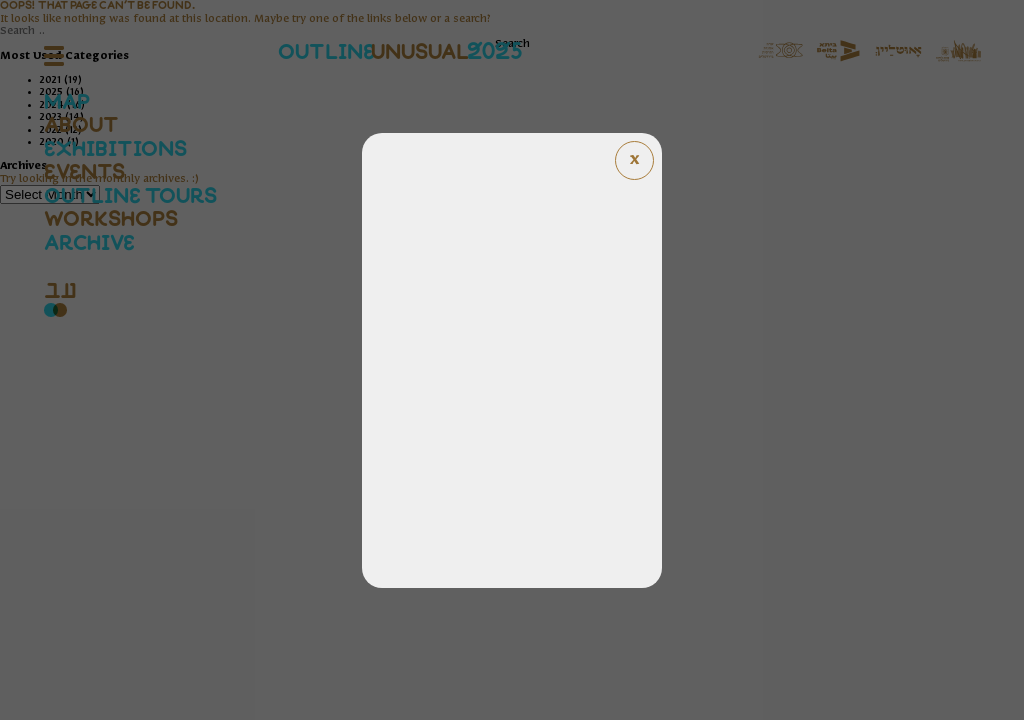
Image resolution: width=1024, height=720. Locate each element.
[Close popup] (634, 160)
